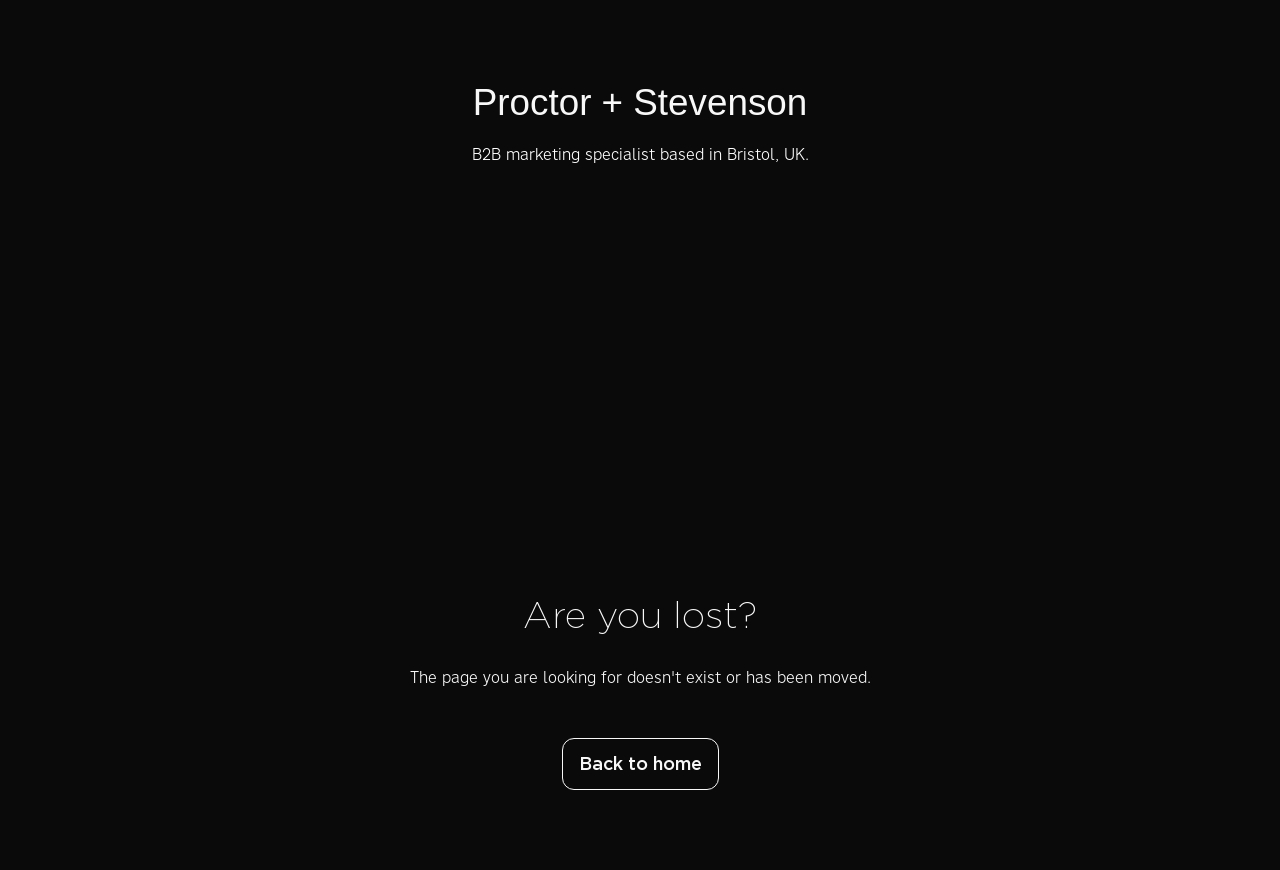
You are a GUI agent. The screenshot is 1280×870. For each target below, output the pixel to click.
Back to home (640, 765)
